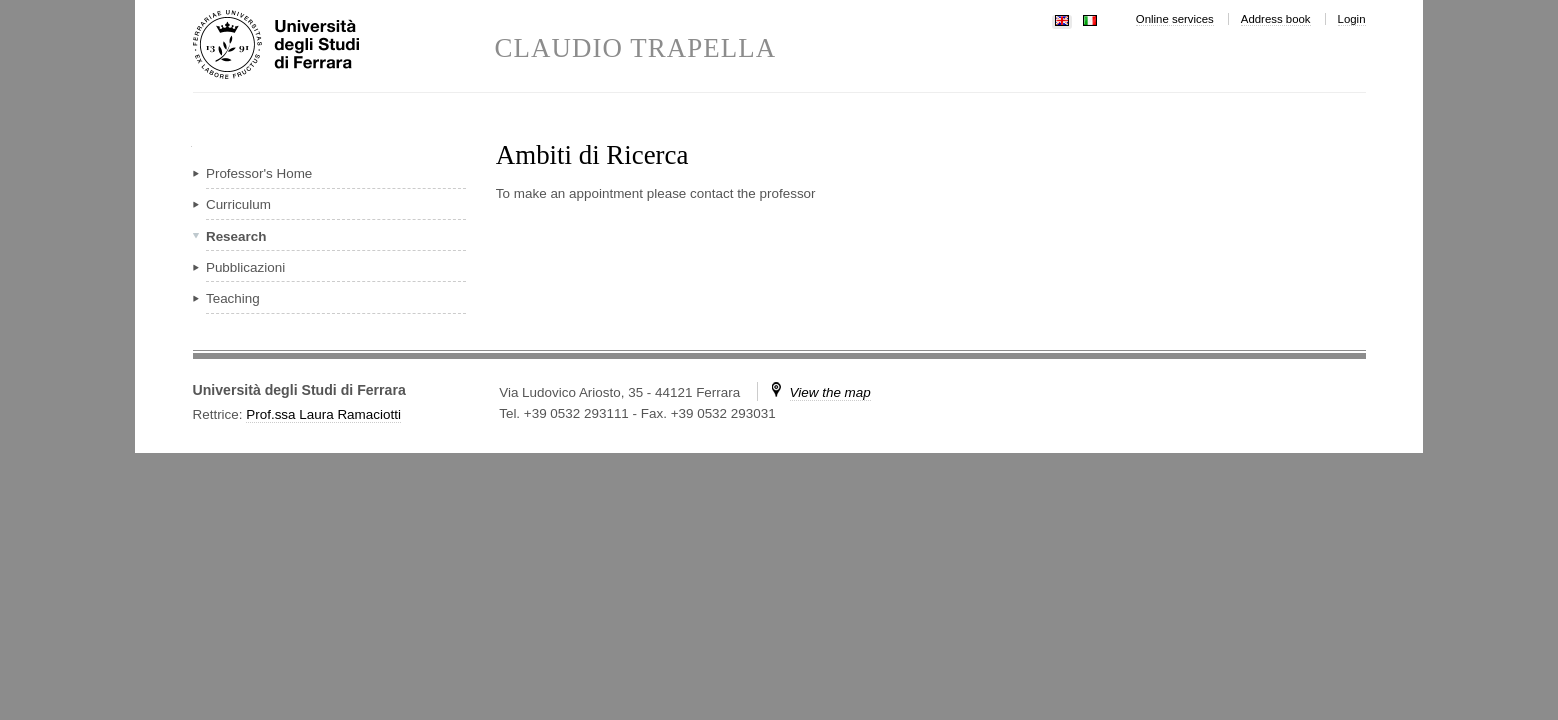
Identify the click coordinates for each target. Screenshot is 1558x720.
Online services (1175, 19)
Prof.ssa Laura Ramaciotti (323, 414)
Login (1352, 19)
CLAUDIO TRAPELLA (636, 48)
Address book (1276, 19)
